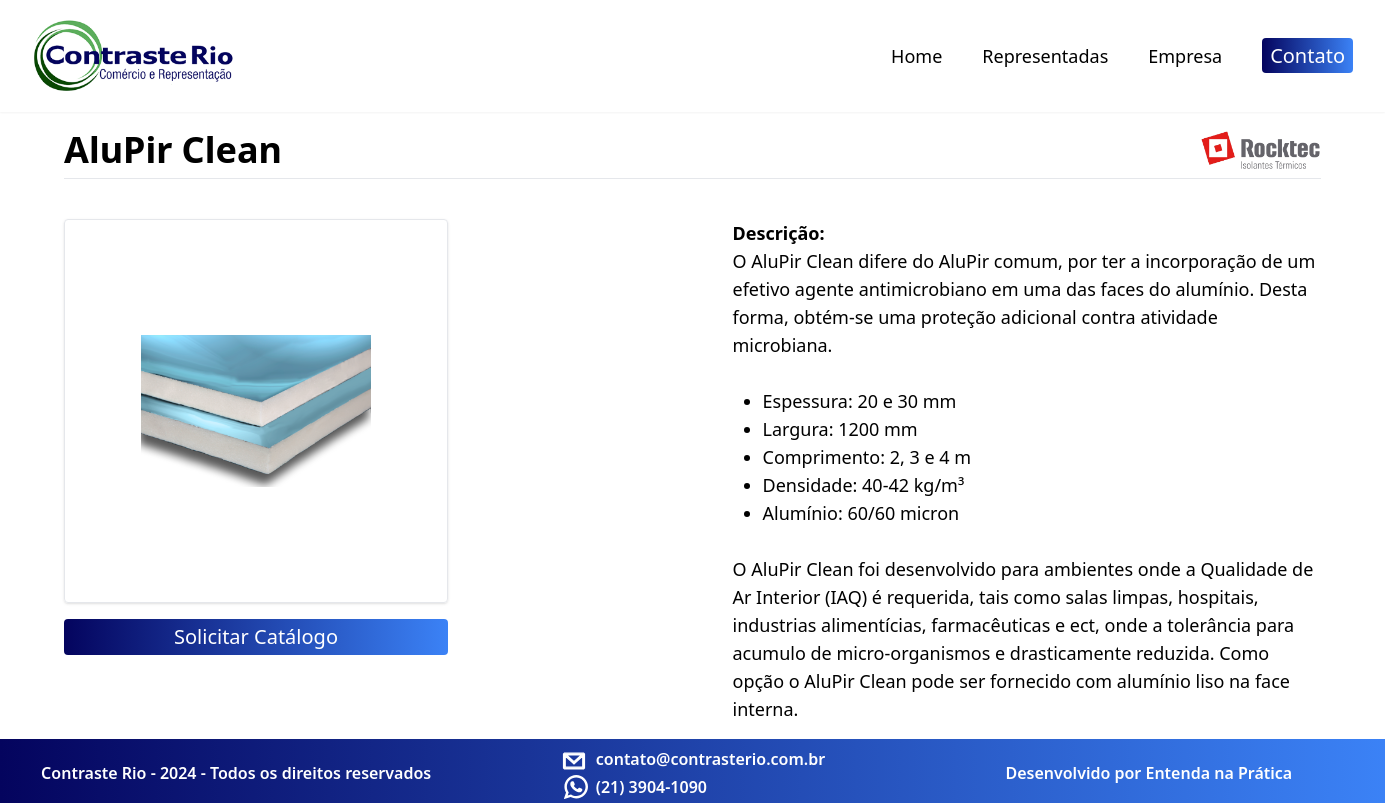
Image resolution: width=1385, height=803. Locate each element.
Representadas (1045, 56)
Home (916, 56)
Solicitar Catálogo (256, 636)
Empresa (1185, 56)
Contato (1307, 55)
